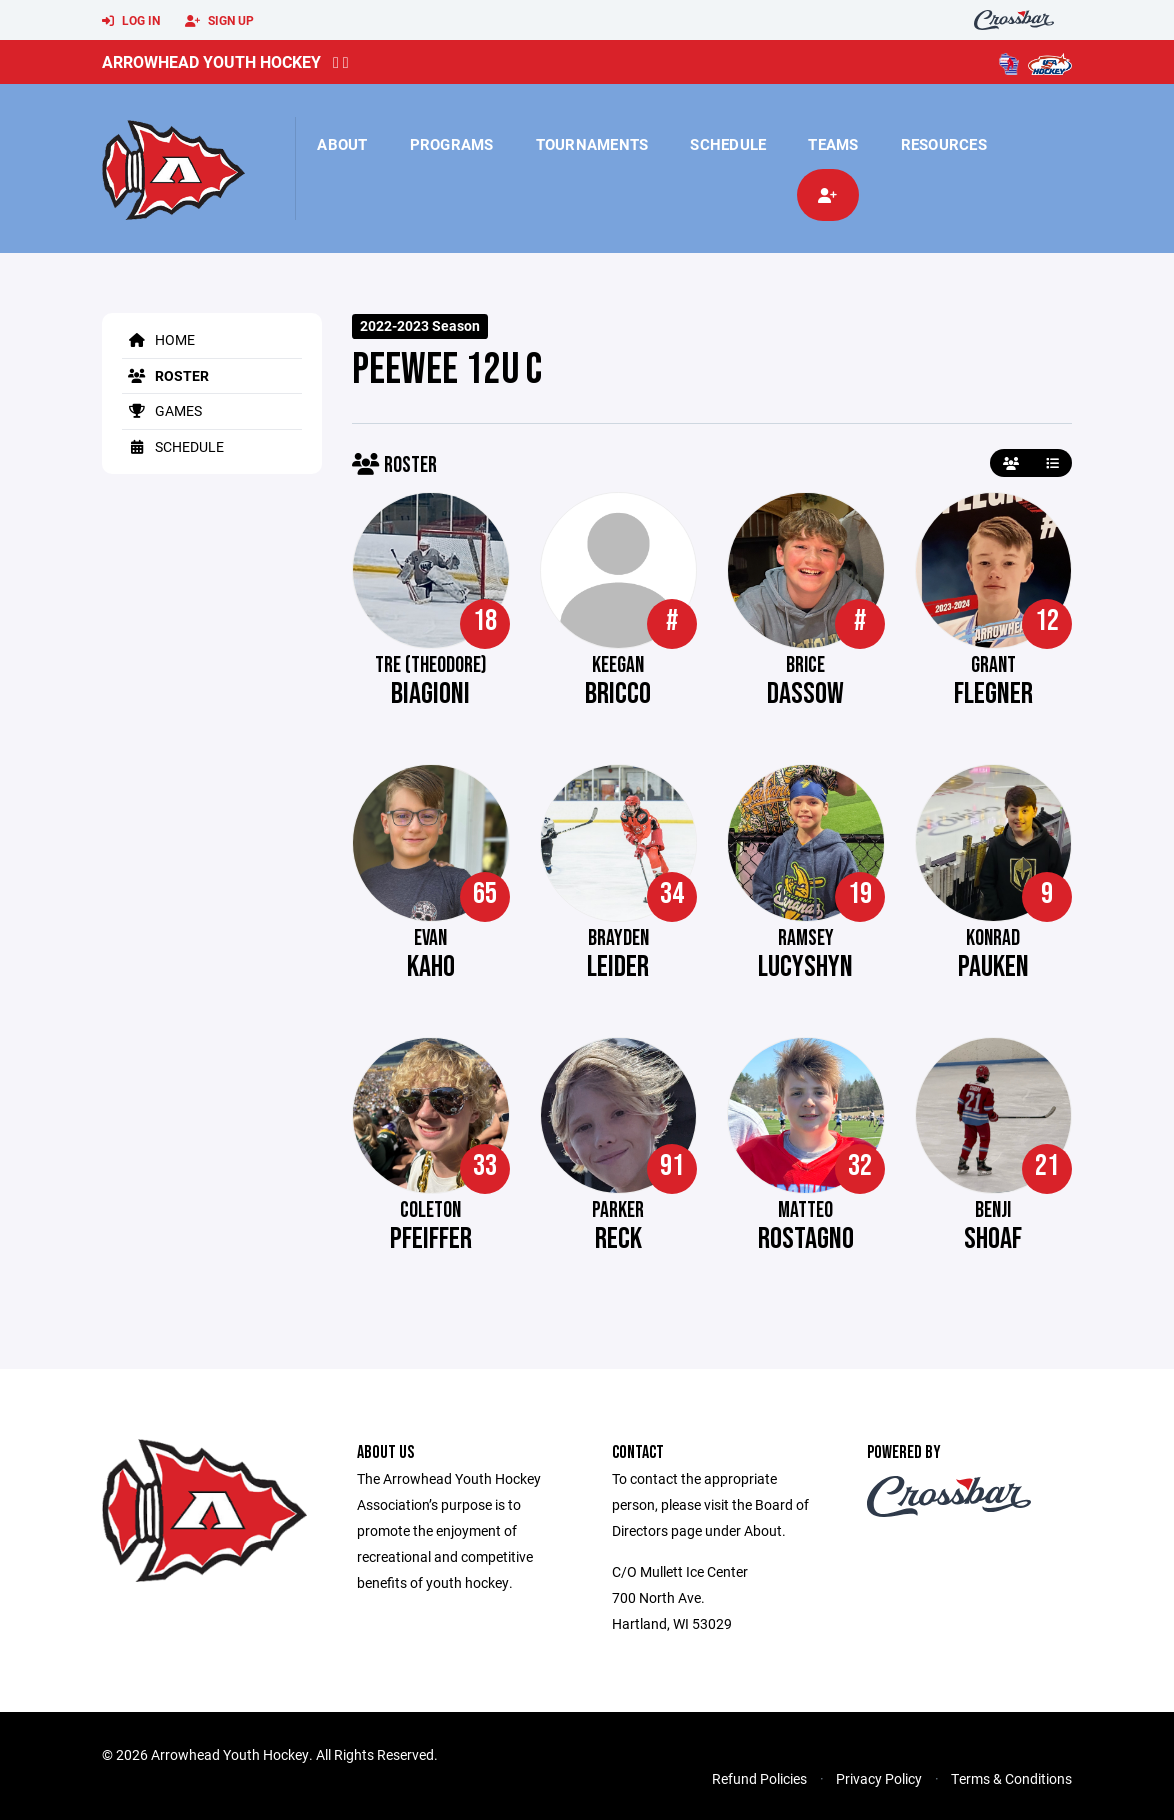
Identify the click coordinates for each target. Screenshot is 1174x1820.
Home (158, 339)
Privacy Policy (879, 1778)
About (342, 144)
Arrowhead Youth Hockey (211, 61)
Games (162, 410)
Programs (452, 144)
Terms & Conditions (1011, 1778)
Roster (165, 375)
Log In (131, 21)
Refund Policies (759, 1778)
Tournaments (592, 144)
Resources (944, 144)
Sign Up (219, 21)
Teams (833, 144)
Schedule (728, 144)
